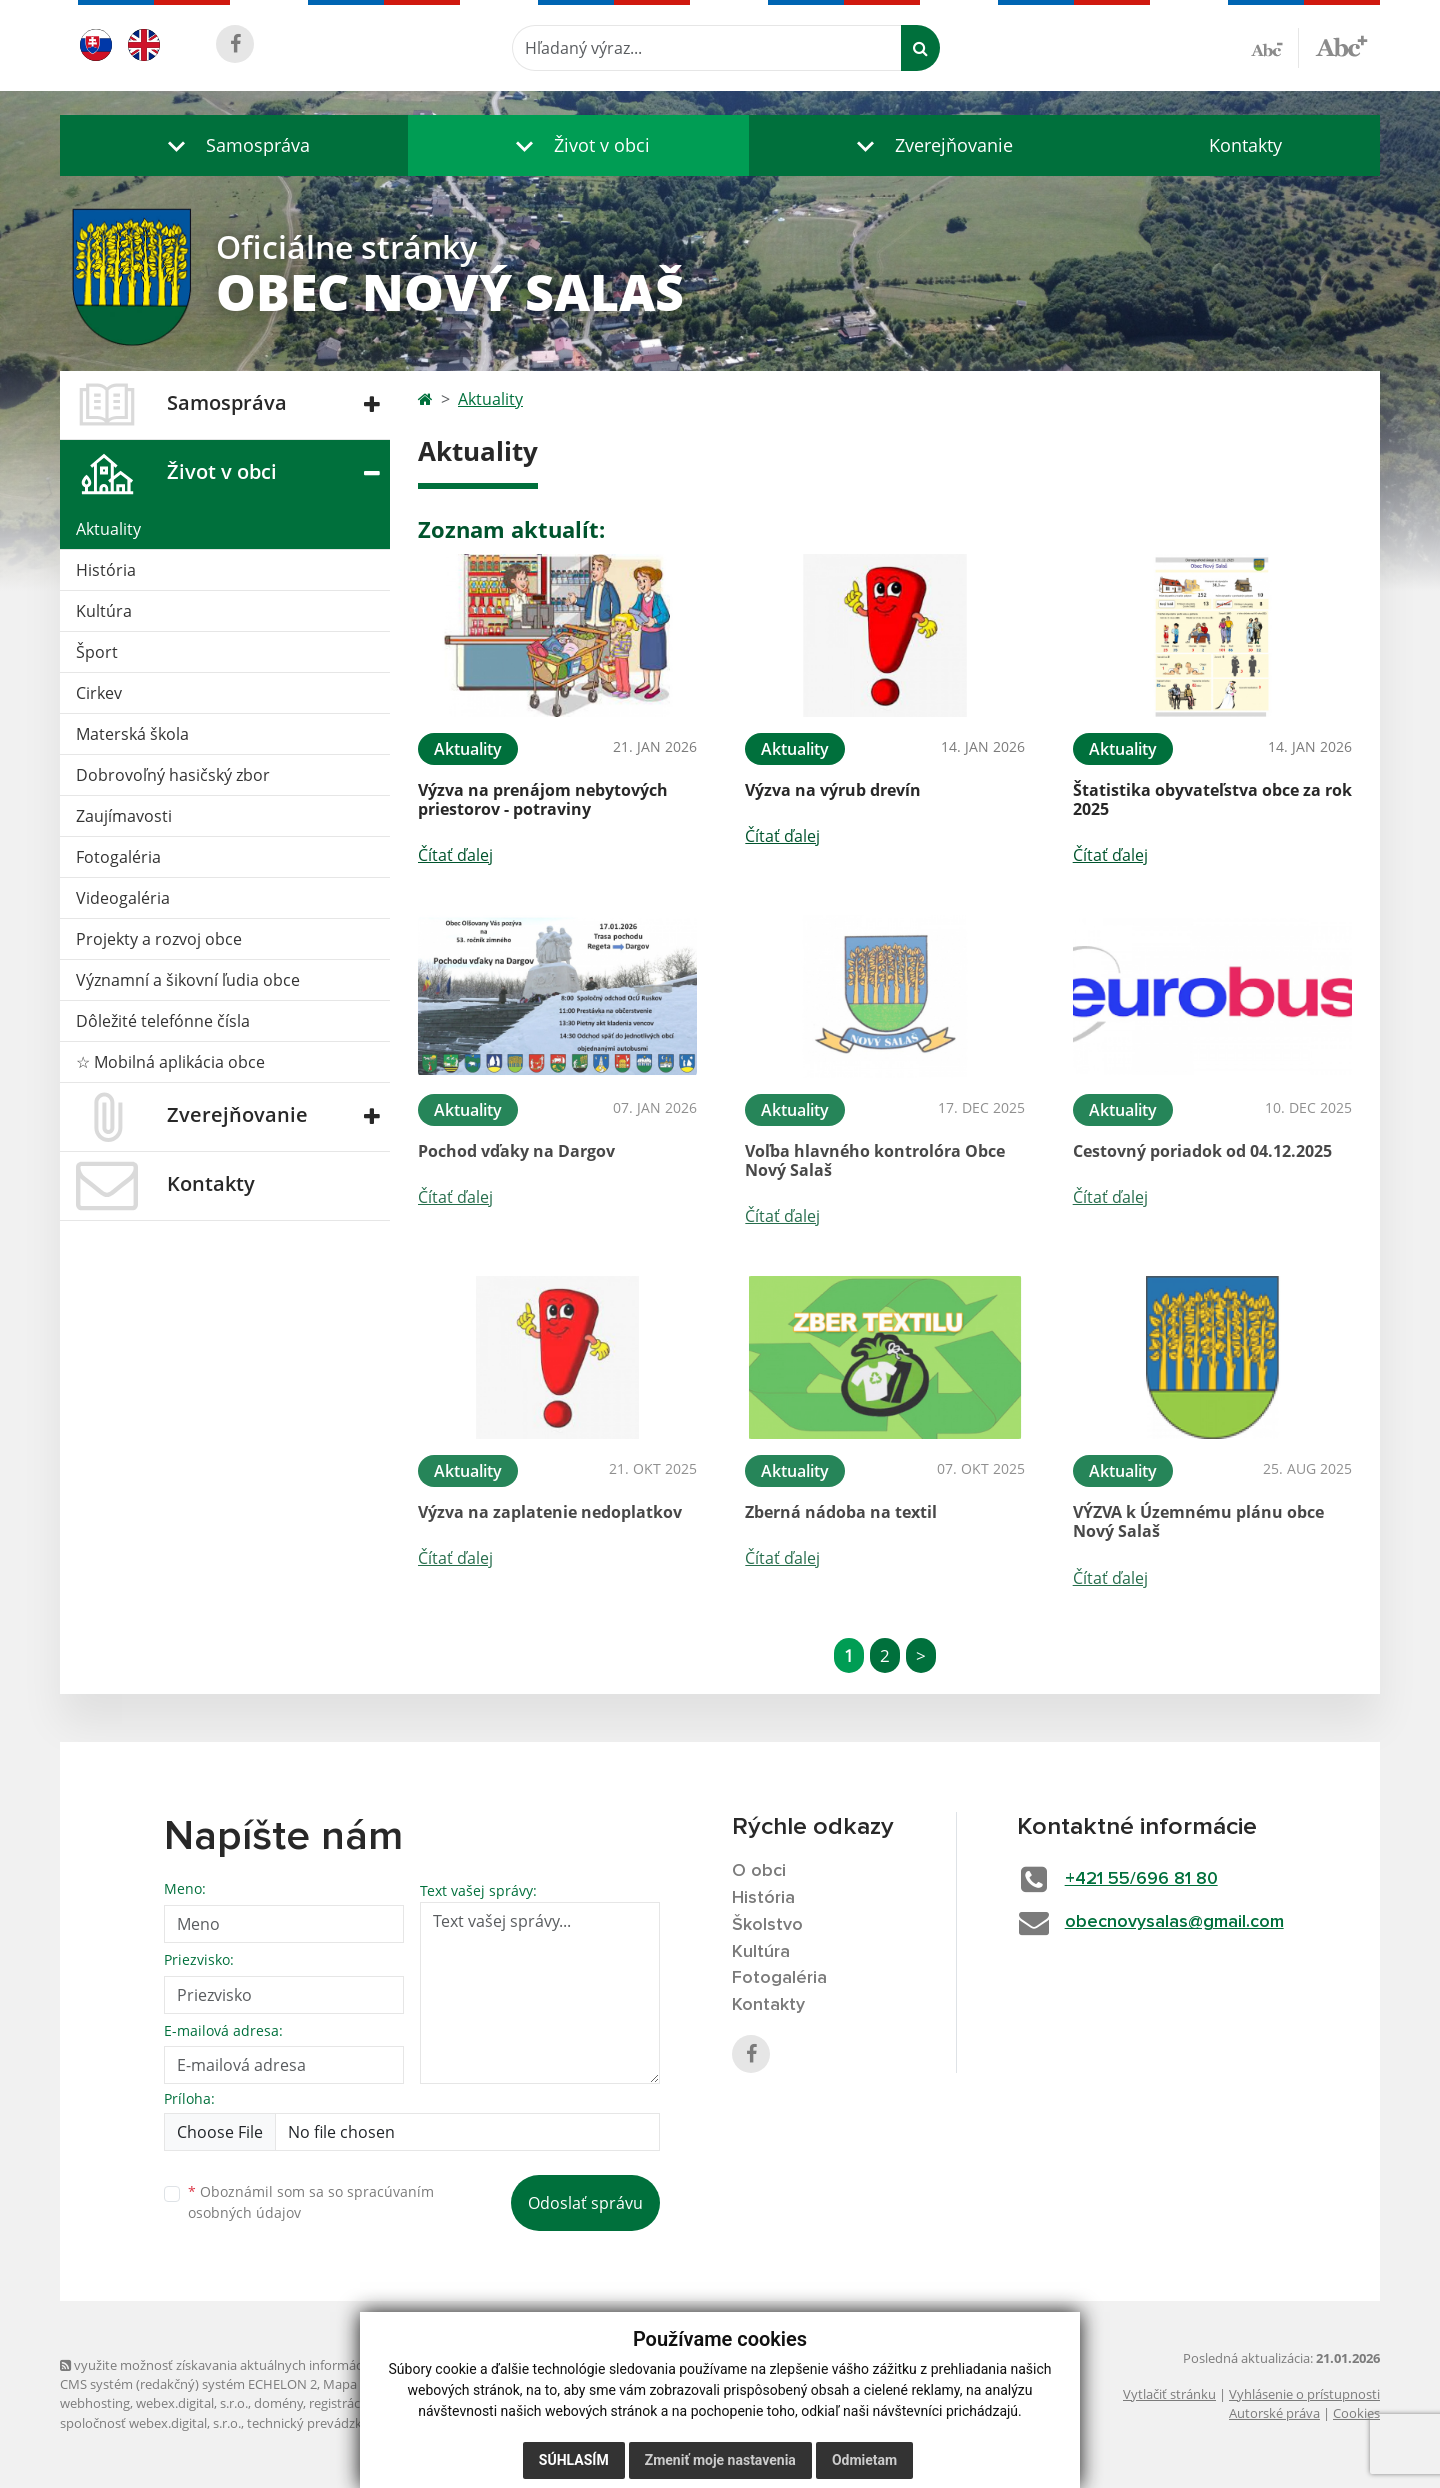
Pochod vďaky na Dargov (516, 1151)
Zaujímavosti (124, 816)
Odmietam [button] (864, 2460)
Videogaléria (123, 898)
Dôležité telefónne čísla (163, 1021)
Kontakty (1245, 145)
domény (278, 2403)
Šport (97, 652)
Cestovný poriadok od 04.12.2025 (1202, 1151)
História (106, 570)
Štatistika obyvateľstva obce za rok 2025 (1212, 799)
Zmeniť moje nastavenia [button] (720, 2460)
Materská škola (132, 734)
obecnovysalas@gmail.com (1174, 1922)
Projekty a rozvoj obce (159, 939)
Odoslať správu (585, 2203)
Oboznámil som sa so (311, 2202)
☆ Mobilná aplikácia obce (170, 1062)
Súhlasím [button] (574, 2460)
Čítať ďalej (455, 855)
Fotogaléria (118, 857)
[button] (234, 145)
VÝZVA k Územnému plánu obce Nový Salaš (1198, 1521)
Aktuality (108, 529)
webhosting (95, 2403)
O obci (759, 1871)
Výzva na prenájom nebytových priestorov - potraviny (543, 799)
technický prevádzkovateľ (323, 2423)
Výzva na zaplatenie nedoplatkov (550, 1512)
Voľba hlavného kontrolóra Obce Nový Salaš (875, 1160)
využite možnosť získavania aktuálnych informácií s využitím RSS (258, 2365)
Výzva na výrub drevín (833, 790)
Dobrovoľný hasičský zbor (173, 775)
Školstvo (767, 1925)
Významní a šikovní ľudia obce (188, 980)
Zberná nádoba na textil (841, 1512)
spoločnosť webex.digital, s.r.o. (150, 2423)
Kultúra (104, 611)
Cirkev (99, 693)
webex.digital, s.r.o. (192, 2403)
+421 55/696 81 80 (1141, 1879)
